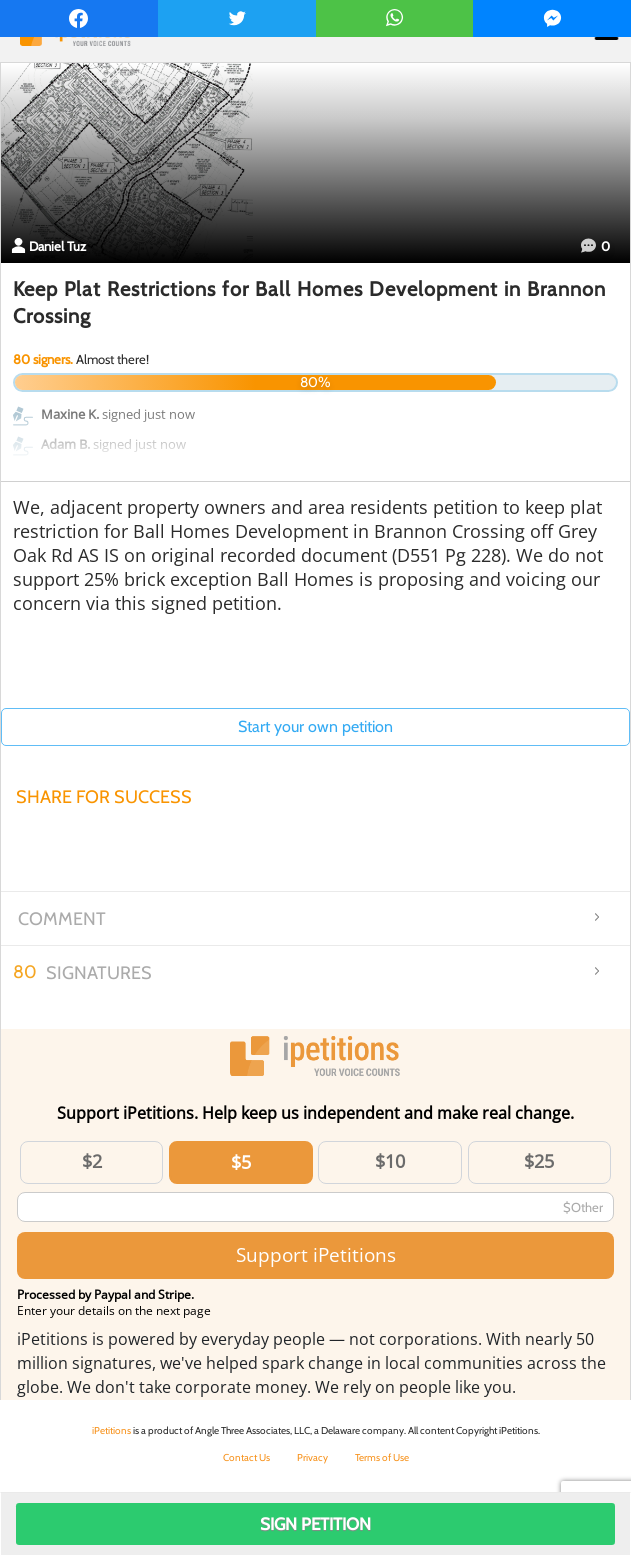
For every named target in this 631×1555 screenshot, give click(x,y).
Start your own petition (315, 726)
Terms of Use (382, 1457)
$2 (92, 1161)
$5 (241, 1162)
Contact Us (246, 1457)
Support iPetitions (316, 1254)
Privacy (312, 1457)
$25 (539, 1161)
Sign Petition (315, 1524)
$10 (390, 1161)
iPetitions (111, 1430)
